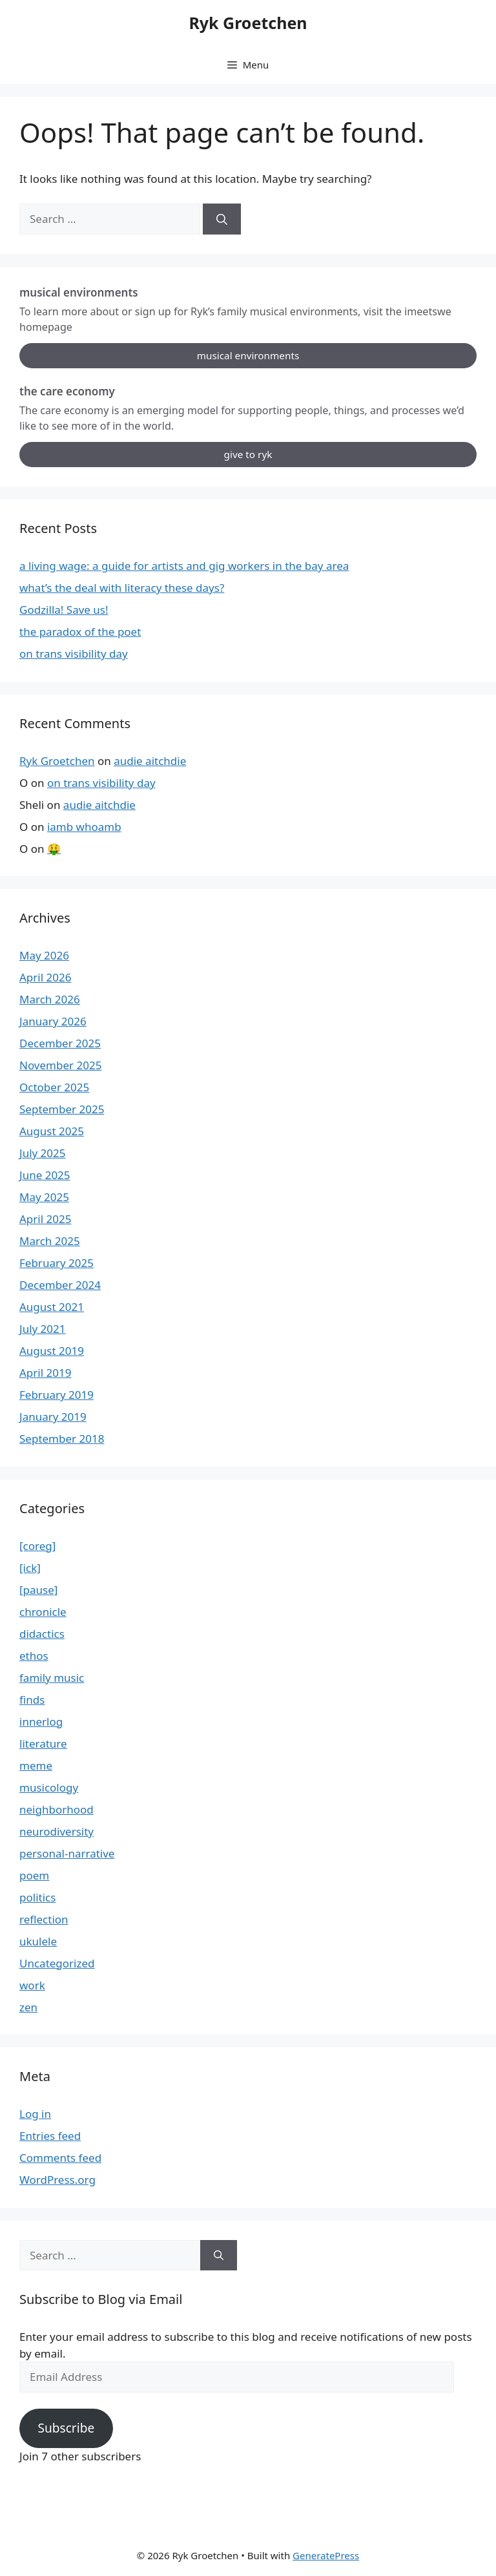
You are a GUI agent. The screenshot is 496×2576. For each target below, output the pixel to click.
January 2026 (53, 1021)
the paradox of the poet (80, 631)
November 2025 (60, 1065)
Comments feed (60, 2157)
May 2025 (44, 1196)
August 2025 (51, 1131)
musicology (48, 1787)
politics (37, 1897)
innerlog (41, 1721)
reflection (43, 1919)
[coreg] (37, 1545)
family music (51, 1677)
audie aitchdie (150, 760)
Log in (35, 2113)
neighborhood (56, 1809)
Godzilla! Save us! (63, 609)
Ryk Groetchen (248, 23)
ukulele (38, 1941)
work (32, 1985)
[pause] (38, 1589)
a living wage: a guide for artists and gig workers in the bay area (184, 565)
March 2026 (49, 999)
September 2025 (61, 1109)
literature (43, 1743)
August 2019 (51, 1350)
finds (32, 1699)
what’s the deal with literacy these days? (121, 587)
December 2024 (60, 1284)
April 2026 (45, 977)
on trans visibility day (73, 653)
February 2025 (56, 1262)
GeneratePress (326, 2555)
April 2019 (45, 1372)
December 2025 (60, 1043)
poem (34, 1875)
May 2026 (44, 955)
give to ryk (248, 454)
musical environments (248, 355)
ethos (33, 1655)
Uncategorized (57, 1963)
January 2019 (53, 1416)
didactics (42, 1633)
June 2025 (44, 1175)
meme (35, 1765)
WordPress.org (57, 2179)
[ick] (30, 1567)
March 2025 (49, 1240)
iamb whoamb (84, 826)
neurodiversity (56, 1831)
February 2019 (56, 1394)
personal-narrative (66, 1853)
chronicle (43, 1611)
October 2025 (54, 1087)
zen (28, 2007)
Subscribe (65, 2428)
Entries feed (50, 2135)
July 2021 (42, 1328)
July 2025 (42, 1153)
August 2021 (51, 1306)
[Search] (222, 219)
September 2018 (61, 1438)
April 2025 (45, 1218)
